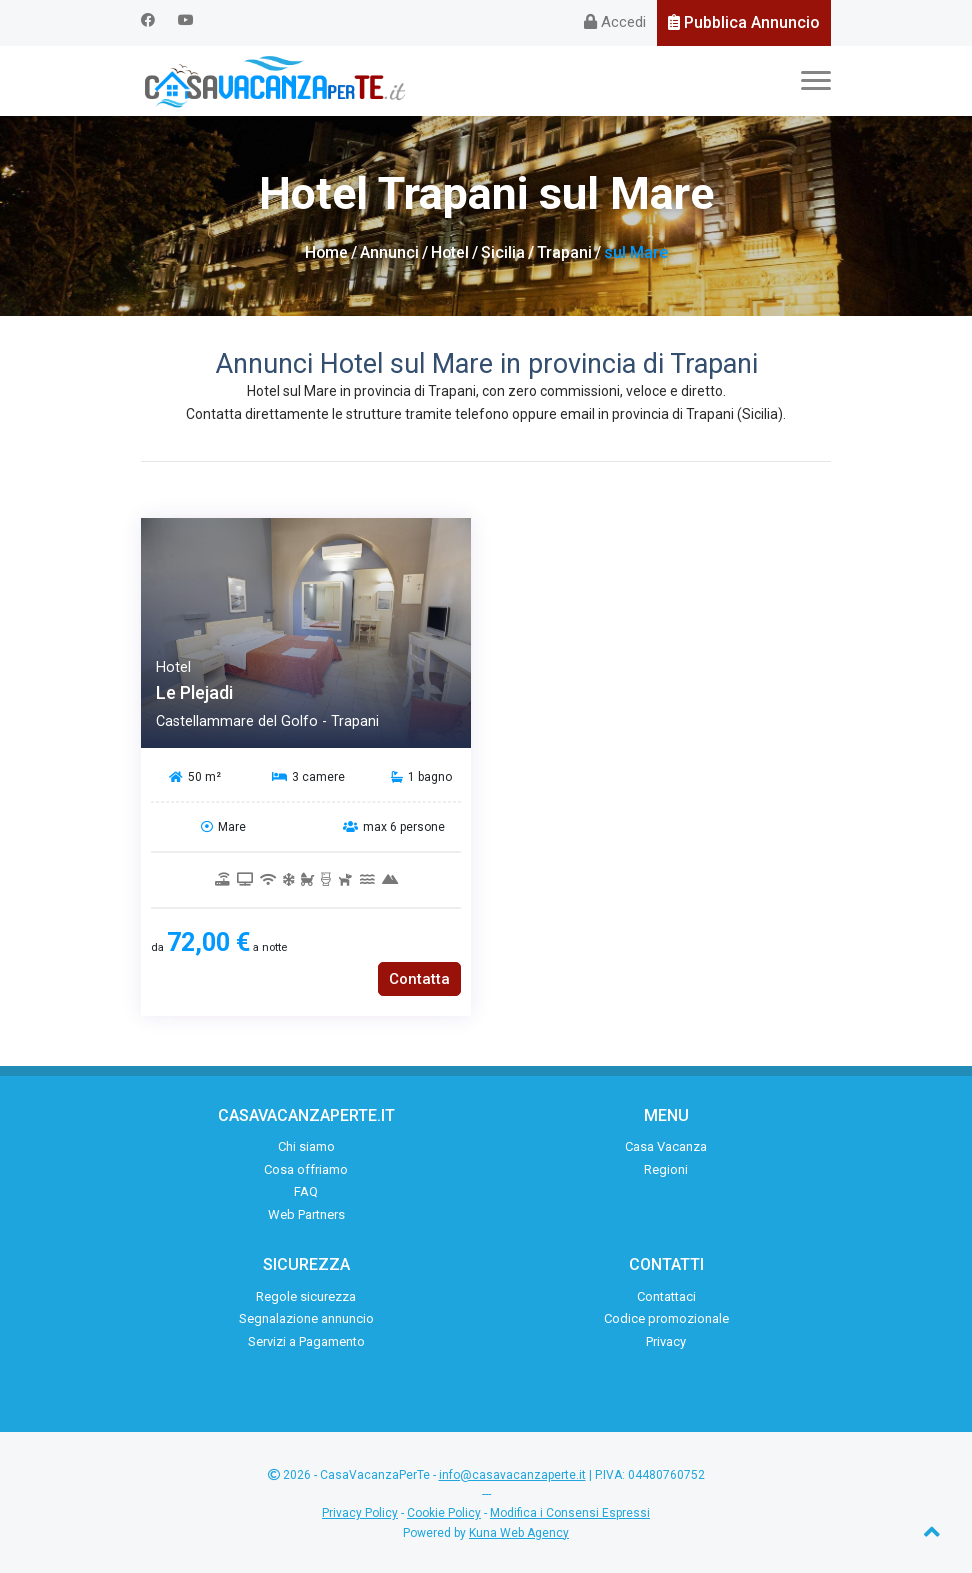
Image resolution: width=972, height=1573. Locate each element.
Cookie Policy (444, 1513)
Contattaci (666, 1296)
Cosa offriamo (306, 1169)
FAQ (306, 1191)
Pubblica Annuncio (744, 22)
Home (326, 252)
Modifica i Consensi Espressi (570, 1513)
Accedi (615, 22)
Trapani (565, 252)
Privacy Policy (360, 1513)
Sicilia (504, 252)
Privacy (666, 1341)
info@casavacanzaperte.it (512, 1475)
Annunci (389, 252)
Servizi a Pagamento (306, 1341)
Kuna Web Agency (519, 1533)
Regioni (666, 1169)
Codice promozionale (666, 1318)
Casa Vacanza (666, 1146)
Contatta (419, 979)
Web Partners (306, 1214)
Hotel (450, 252)
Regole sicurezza (306, 1296)
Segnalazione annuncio (306, 1318)
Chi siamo (306, 1146)
